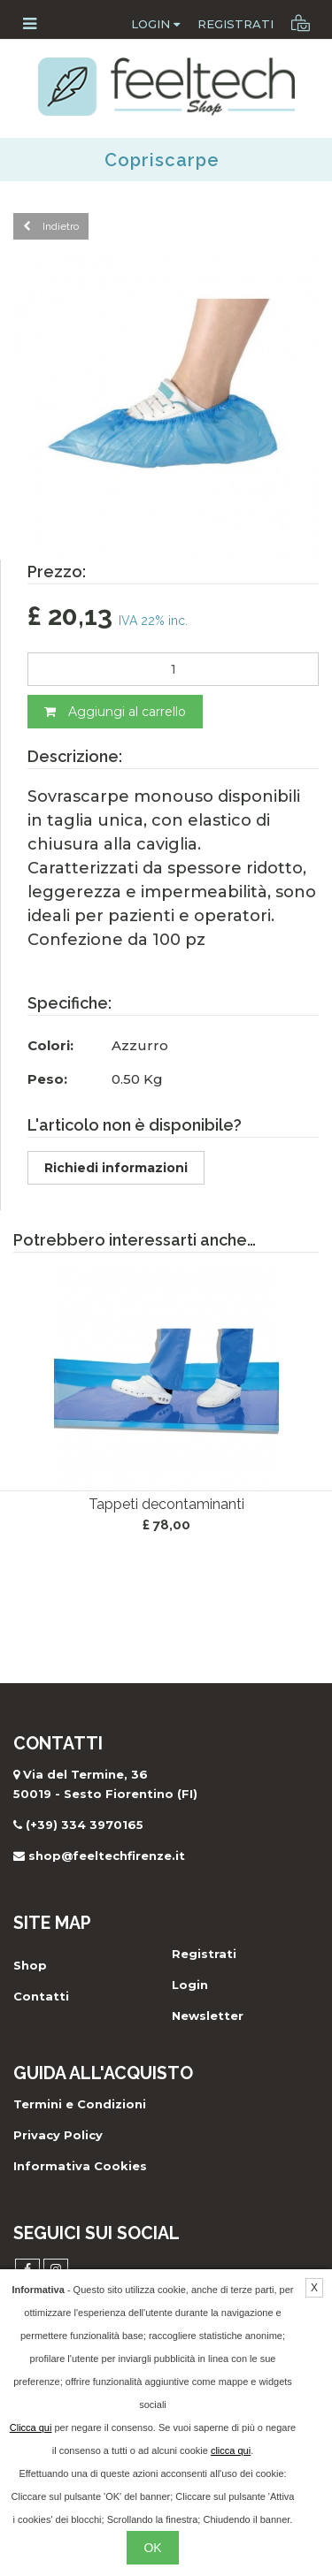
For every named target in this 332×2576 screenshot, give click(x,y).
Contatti (41, 1996)
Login (155, 24)
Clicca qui (31, 2427)
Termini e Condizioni (79, 2104)
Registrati (235, 24)
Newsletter (207, 2015)
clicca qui (231, 2450)
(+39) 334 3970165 (84, 1825)
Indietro (51, 226)
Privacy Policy (58, 2135)
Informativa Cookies (80, 2166)
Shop (30, 1965)
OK (152, 2548)
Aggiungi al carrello (115, 712)
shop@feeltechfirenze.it (106, 1855)
